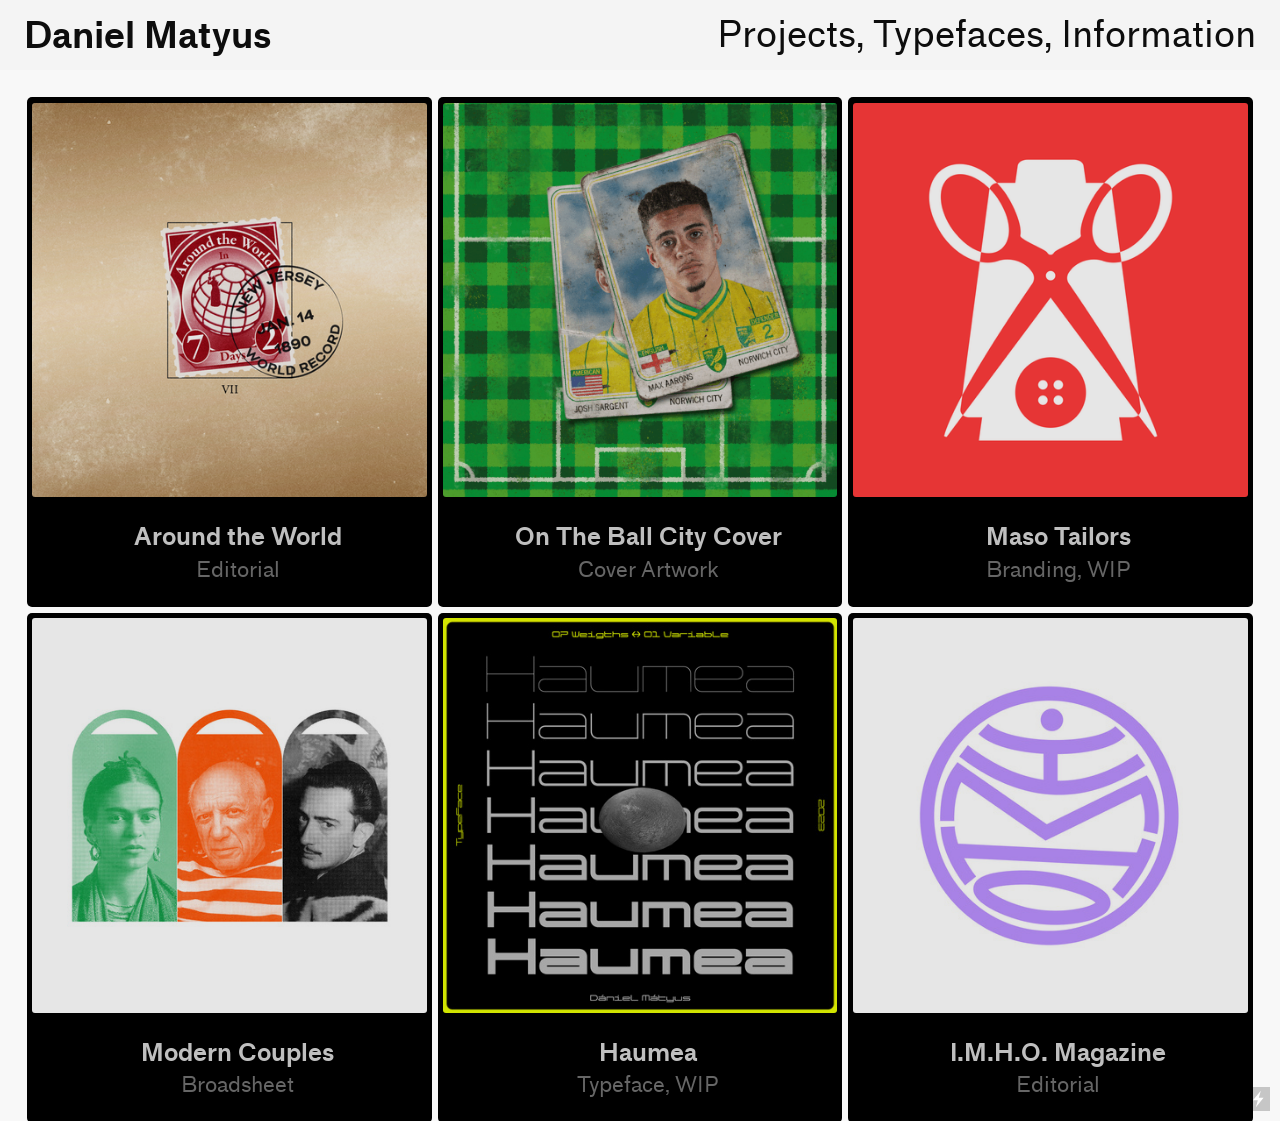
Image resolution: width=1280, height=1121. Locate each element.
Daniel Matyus (147, 35)
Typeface (621, 1085)
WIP (697, 1085)
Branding (1031, 570)
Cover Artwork (648, 570)
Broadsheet (237, 1085)
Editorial (238, 570)
